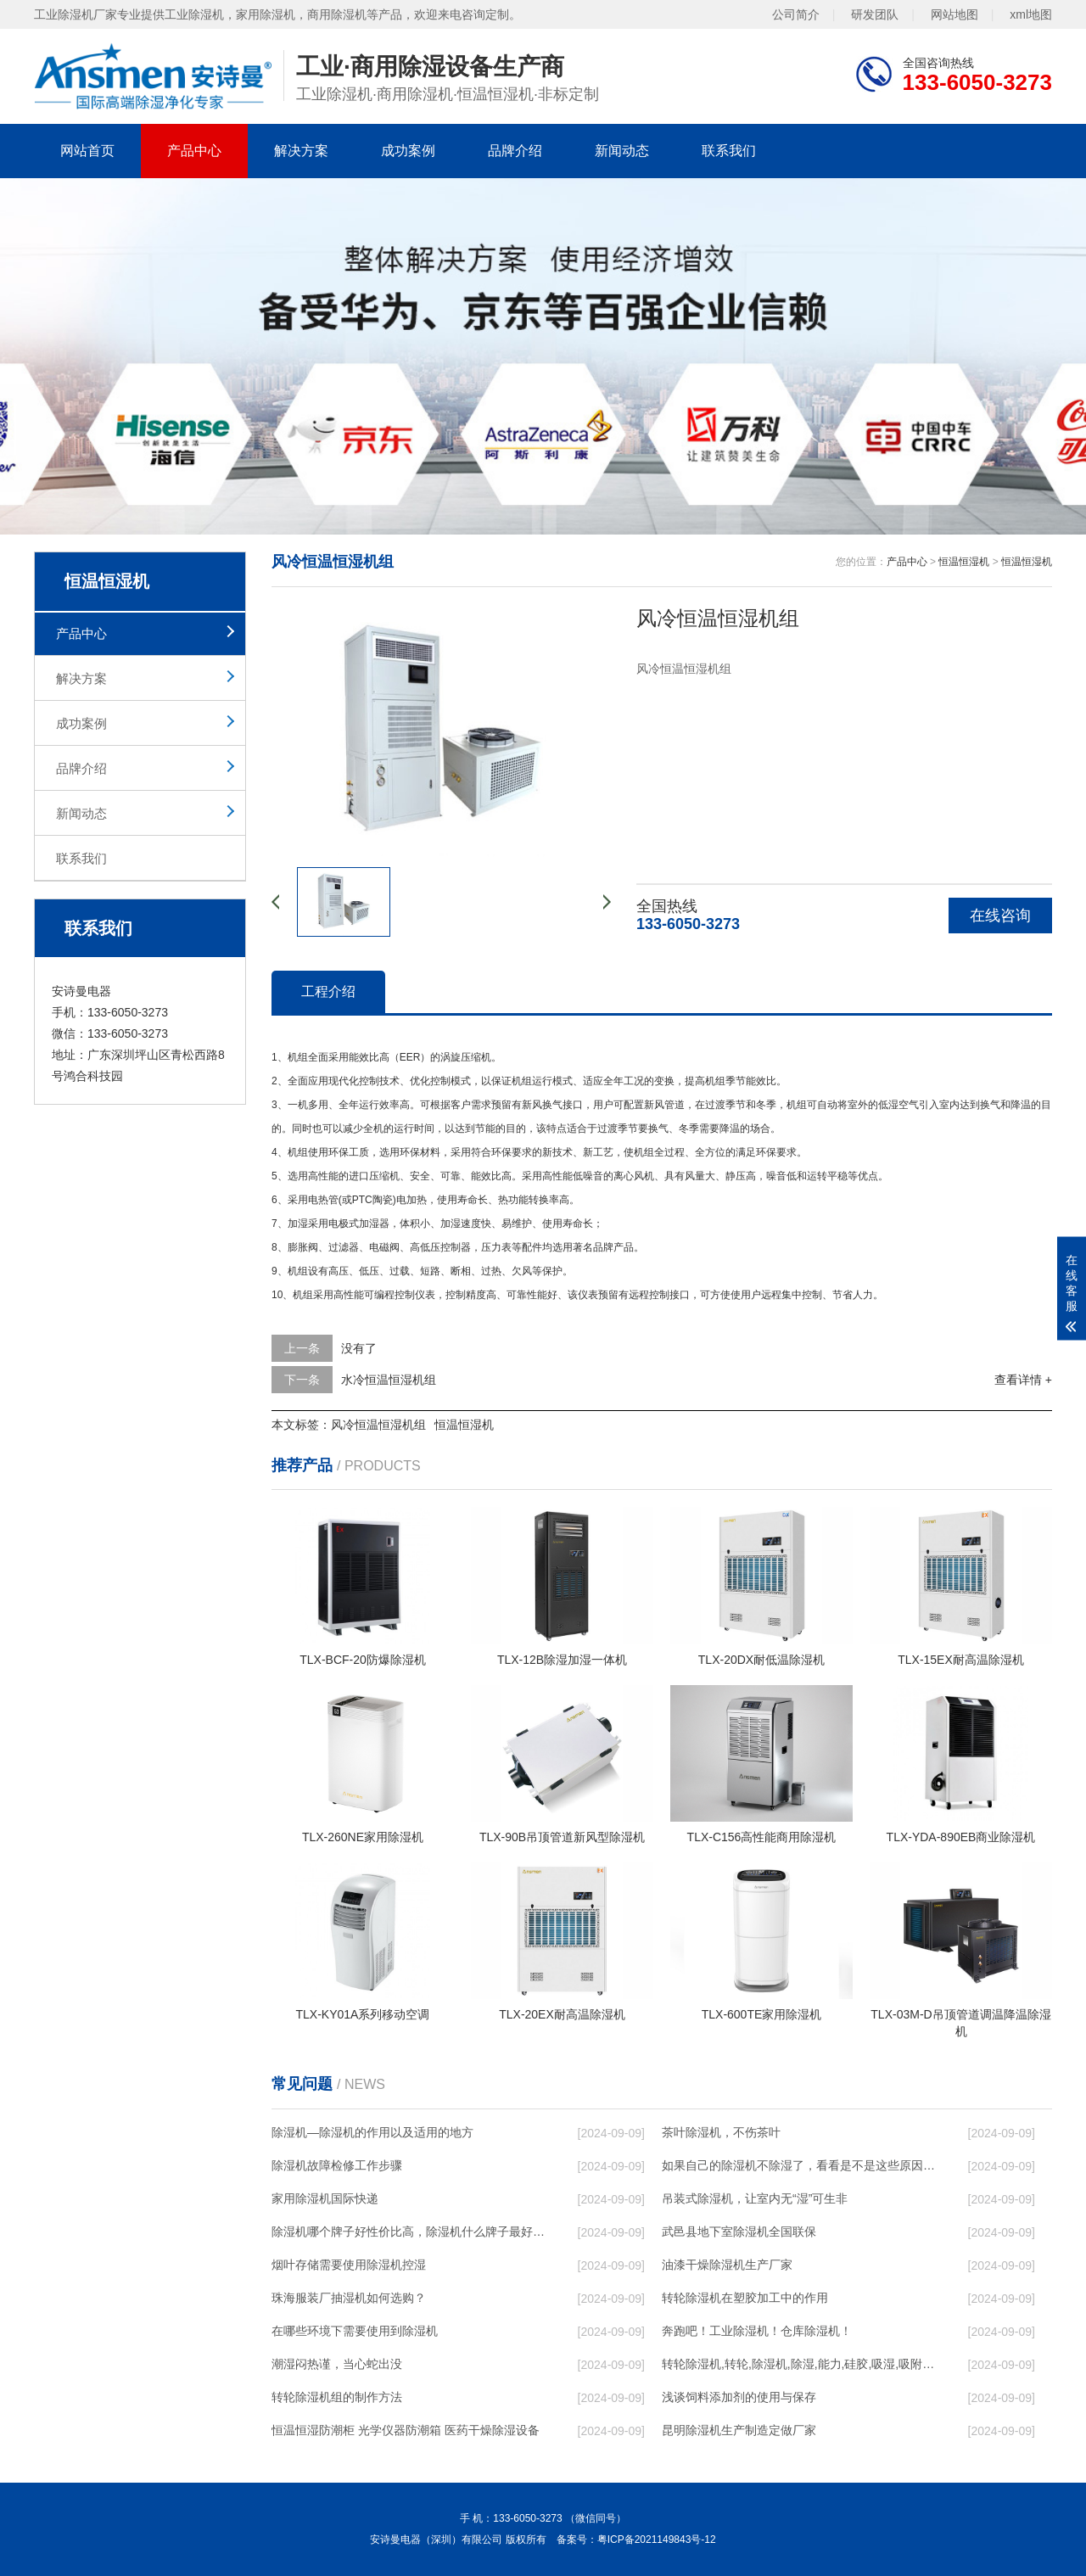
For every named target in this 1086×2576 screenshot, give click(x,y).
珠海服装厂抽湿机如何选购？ (349, 2297)
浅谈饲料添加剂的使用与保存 (739, 2397)
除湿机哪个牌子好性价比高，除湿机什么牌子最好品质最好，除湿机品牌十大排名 (408, 2231)
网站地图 (954, 14)
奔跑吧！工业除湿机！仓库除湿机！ (757, 2331)
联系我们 (729, 150)
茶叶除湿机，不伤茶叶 (721, 2132)
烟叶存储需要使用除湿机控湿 (349, 2264)
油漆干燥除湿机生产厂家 (727, 2264)
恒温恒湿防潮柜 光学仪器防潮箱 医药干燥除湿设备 (406, 2430)
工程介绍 (328, 991)
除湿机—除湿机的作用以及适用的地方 (372, 2132)
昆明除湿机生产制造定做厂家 (739, 2430)
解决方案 (301, 150)
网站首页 (87, 150)
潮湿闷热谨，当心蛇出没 (337, 2364)
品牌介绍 (515, 150)
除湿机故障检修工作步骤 (337, 2165)
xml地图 (1031, 14)
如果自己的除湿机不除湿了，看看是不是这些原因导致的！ (798, 2165)
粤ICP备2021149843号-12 (656, 2539)
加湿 (298, 1223)
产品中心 (194, 150)
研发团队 (874, 14)
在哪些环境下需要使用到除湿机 (355, 2331)
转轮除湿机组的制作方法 (337, 2397)
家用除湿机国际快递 (325, 2198)
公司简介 (796, 14)
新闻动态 (622, 150)
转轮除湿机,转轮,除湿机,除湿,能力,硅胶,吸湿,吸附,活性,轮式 (798, 2364)
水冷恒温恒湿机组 (388, 1379)
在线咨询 (1000, 915)
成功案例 (408, 150)
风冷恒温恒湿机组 (378, 1424)
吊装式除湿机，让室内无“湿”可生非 (755, 2198)
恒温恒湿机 (963, 562)
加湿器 (374, 1223)
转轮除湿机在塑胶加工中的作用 (745, 2297)
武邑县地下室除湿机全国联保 (739, 2231)
